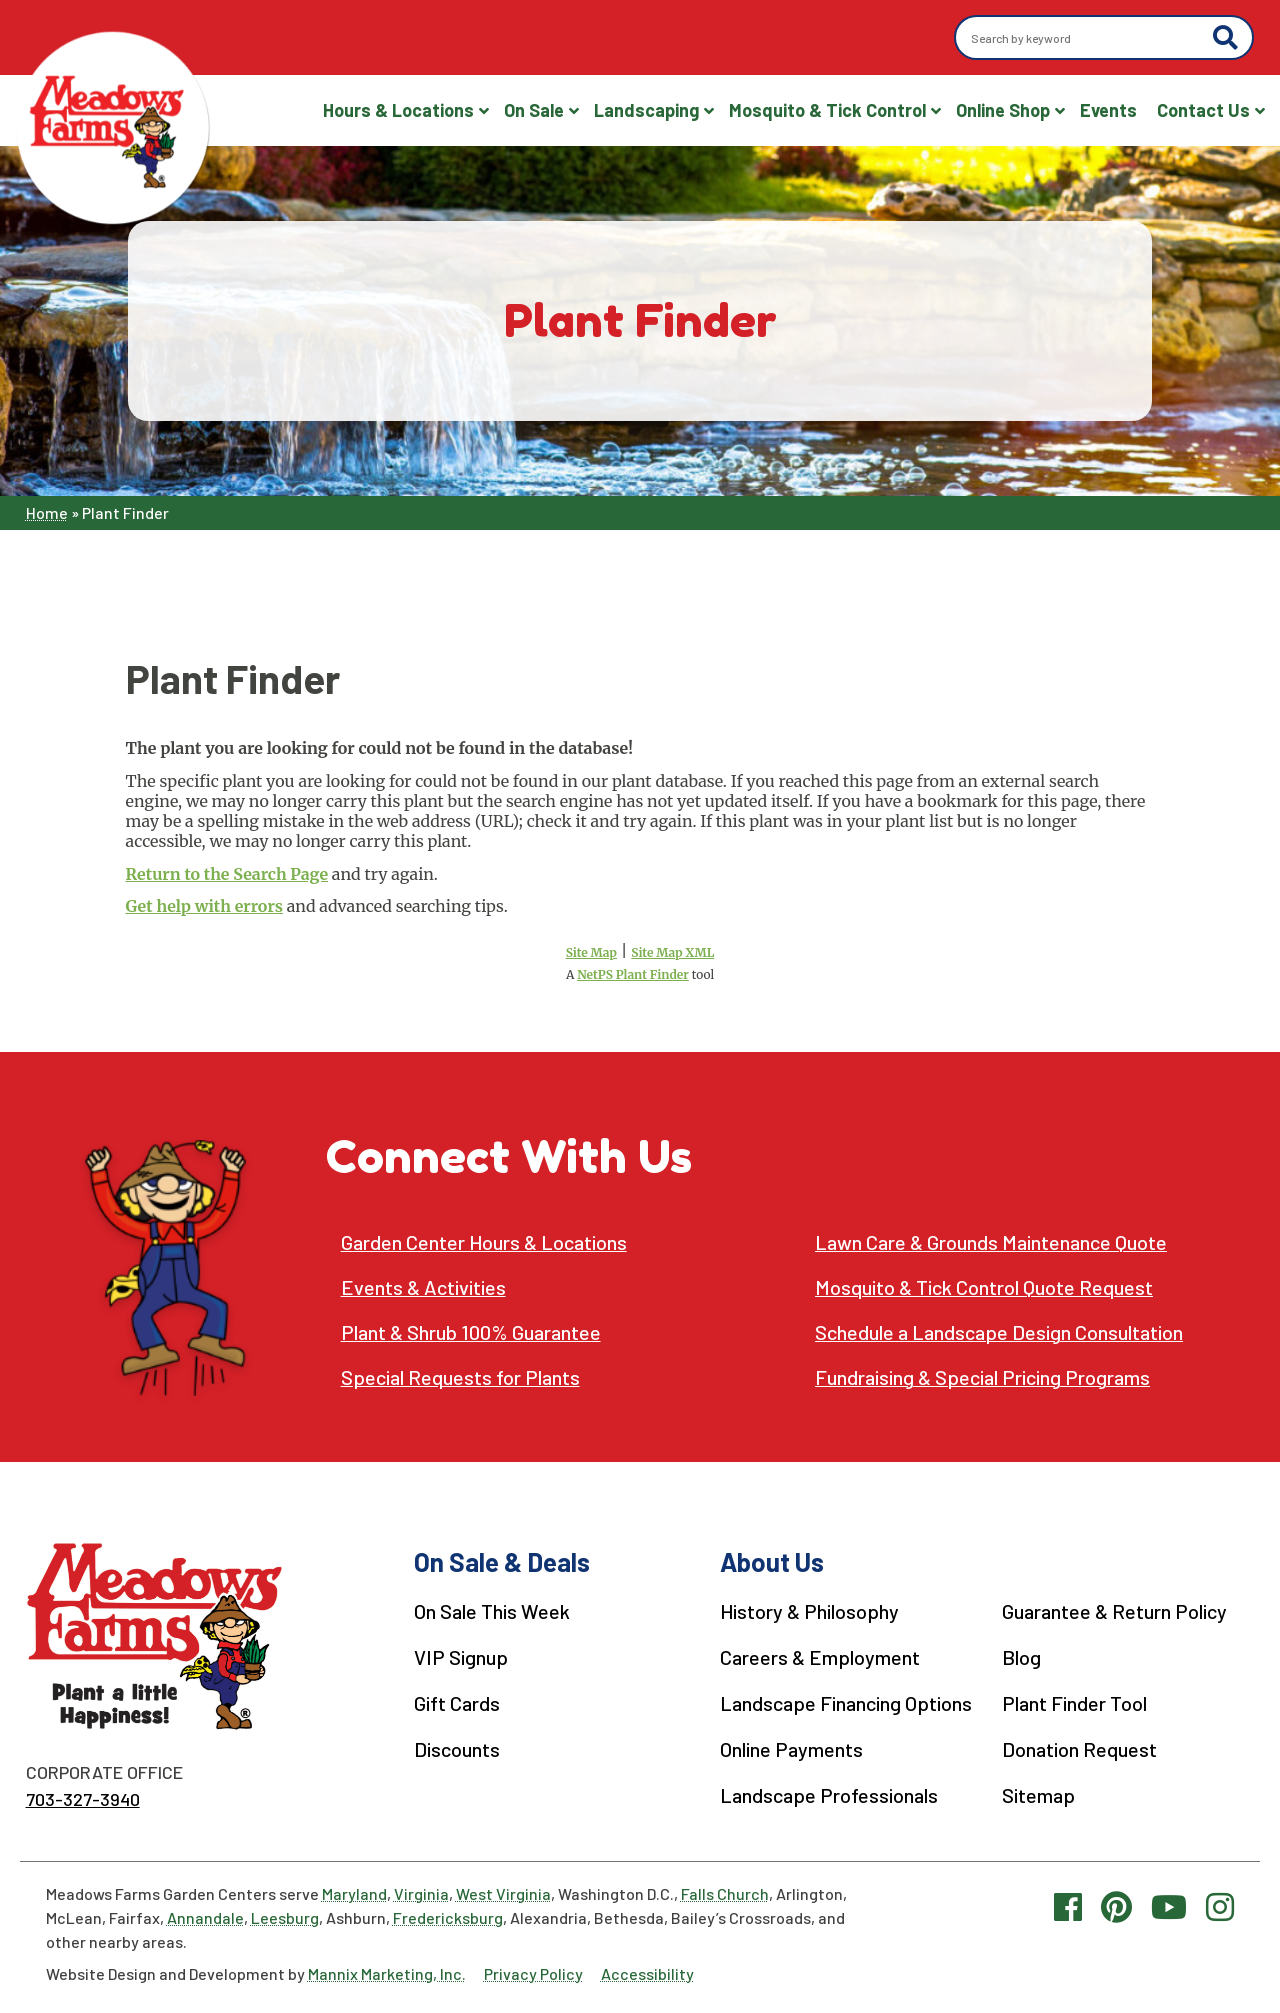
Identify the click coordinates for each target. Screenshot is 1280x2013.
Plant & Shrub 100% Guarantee (471, 1332)
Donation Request (1077, 1746)
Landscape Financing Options (841, 1701)
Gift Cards (454, 1701)
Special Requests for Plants (461, 1377)
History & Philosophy (805, 1611)
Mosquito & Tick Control (827, 110)
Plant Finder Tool (1072, 1701)
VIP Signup (458, 1656)
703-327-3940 (83, 1799)
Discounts (454, 1746)
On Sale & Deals (499, 1561)
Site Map (591, 952)
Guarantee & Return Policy (1112, 1611)
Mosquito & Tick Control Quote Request (985, 1287)
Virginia (421, 1892)
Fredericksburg (448, 1916)
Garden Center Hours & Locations (485, 1242)
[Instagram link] (1220, 1905)
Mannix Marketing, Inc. (387, 1972)
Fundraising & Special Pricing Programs (985, 1377)
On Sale (534, 110)
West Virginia (503, 1892)
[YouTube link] (1169, 1905)
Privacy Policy (533, 1972)
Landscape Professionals (823, 1791)
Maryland (354, 1892)
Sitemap (1036, 1791)
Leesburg (285, 1916)
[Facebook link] (1068, 1905)
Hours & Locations (398, 110)
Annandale (205, 1916)
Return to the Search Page (227, 874)
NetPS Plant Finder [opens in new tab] (633, 974)
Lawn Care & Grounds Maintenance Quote (991, 1242)
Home (47, 512)
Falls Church (725, 1892)
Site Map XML (672, 952)
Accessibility (647, 1972)
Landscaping (646, 110)
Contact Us (1203, 110)
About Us (766, 1561)
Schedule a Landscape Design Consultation (1000, 1332)
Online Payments (786, 1746)
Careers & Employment (814, 1656)
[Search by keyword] (1086, 38)
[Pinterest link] (1116, 1905)
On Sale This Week (489, 1611)
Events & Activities (425, 1287)
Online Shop (1003, 110)
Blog (1018, 1656)
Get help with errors (204, 906)
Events (1108, 110)
